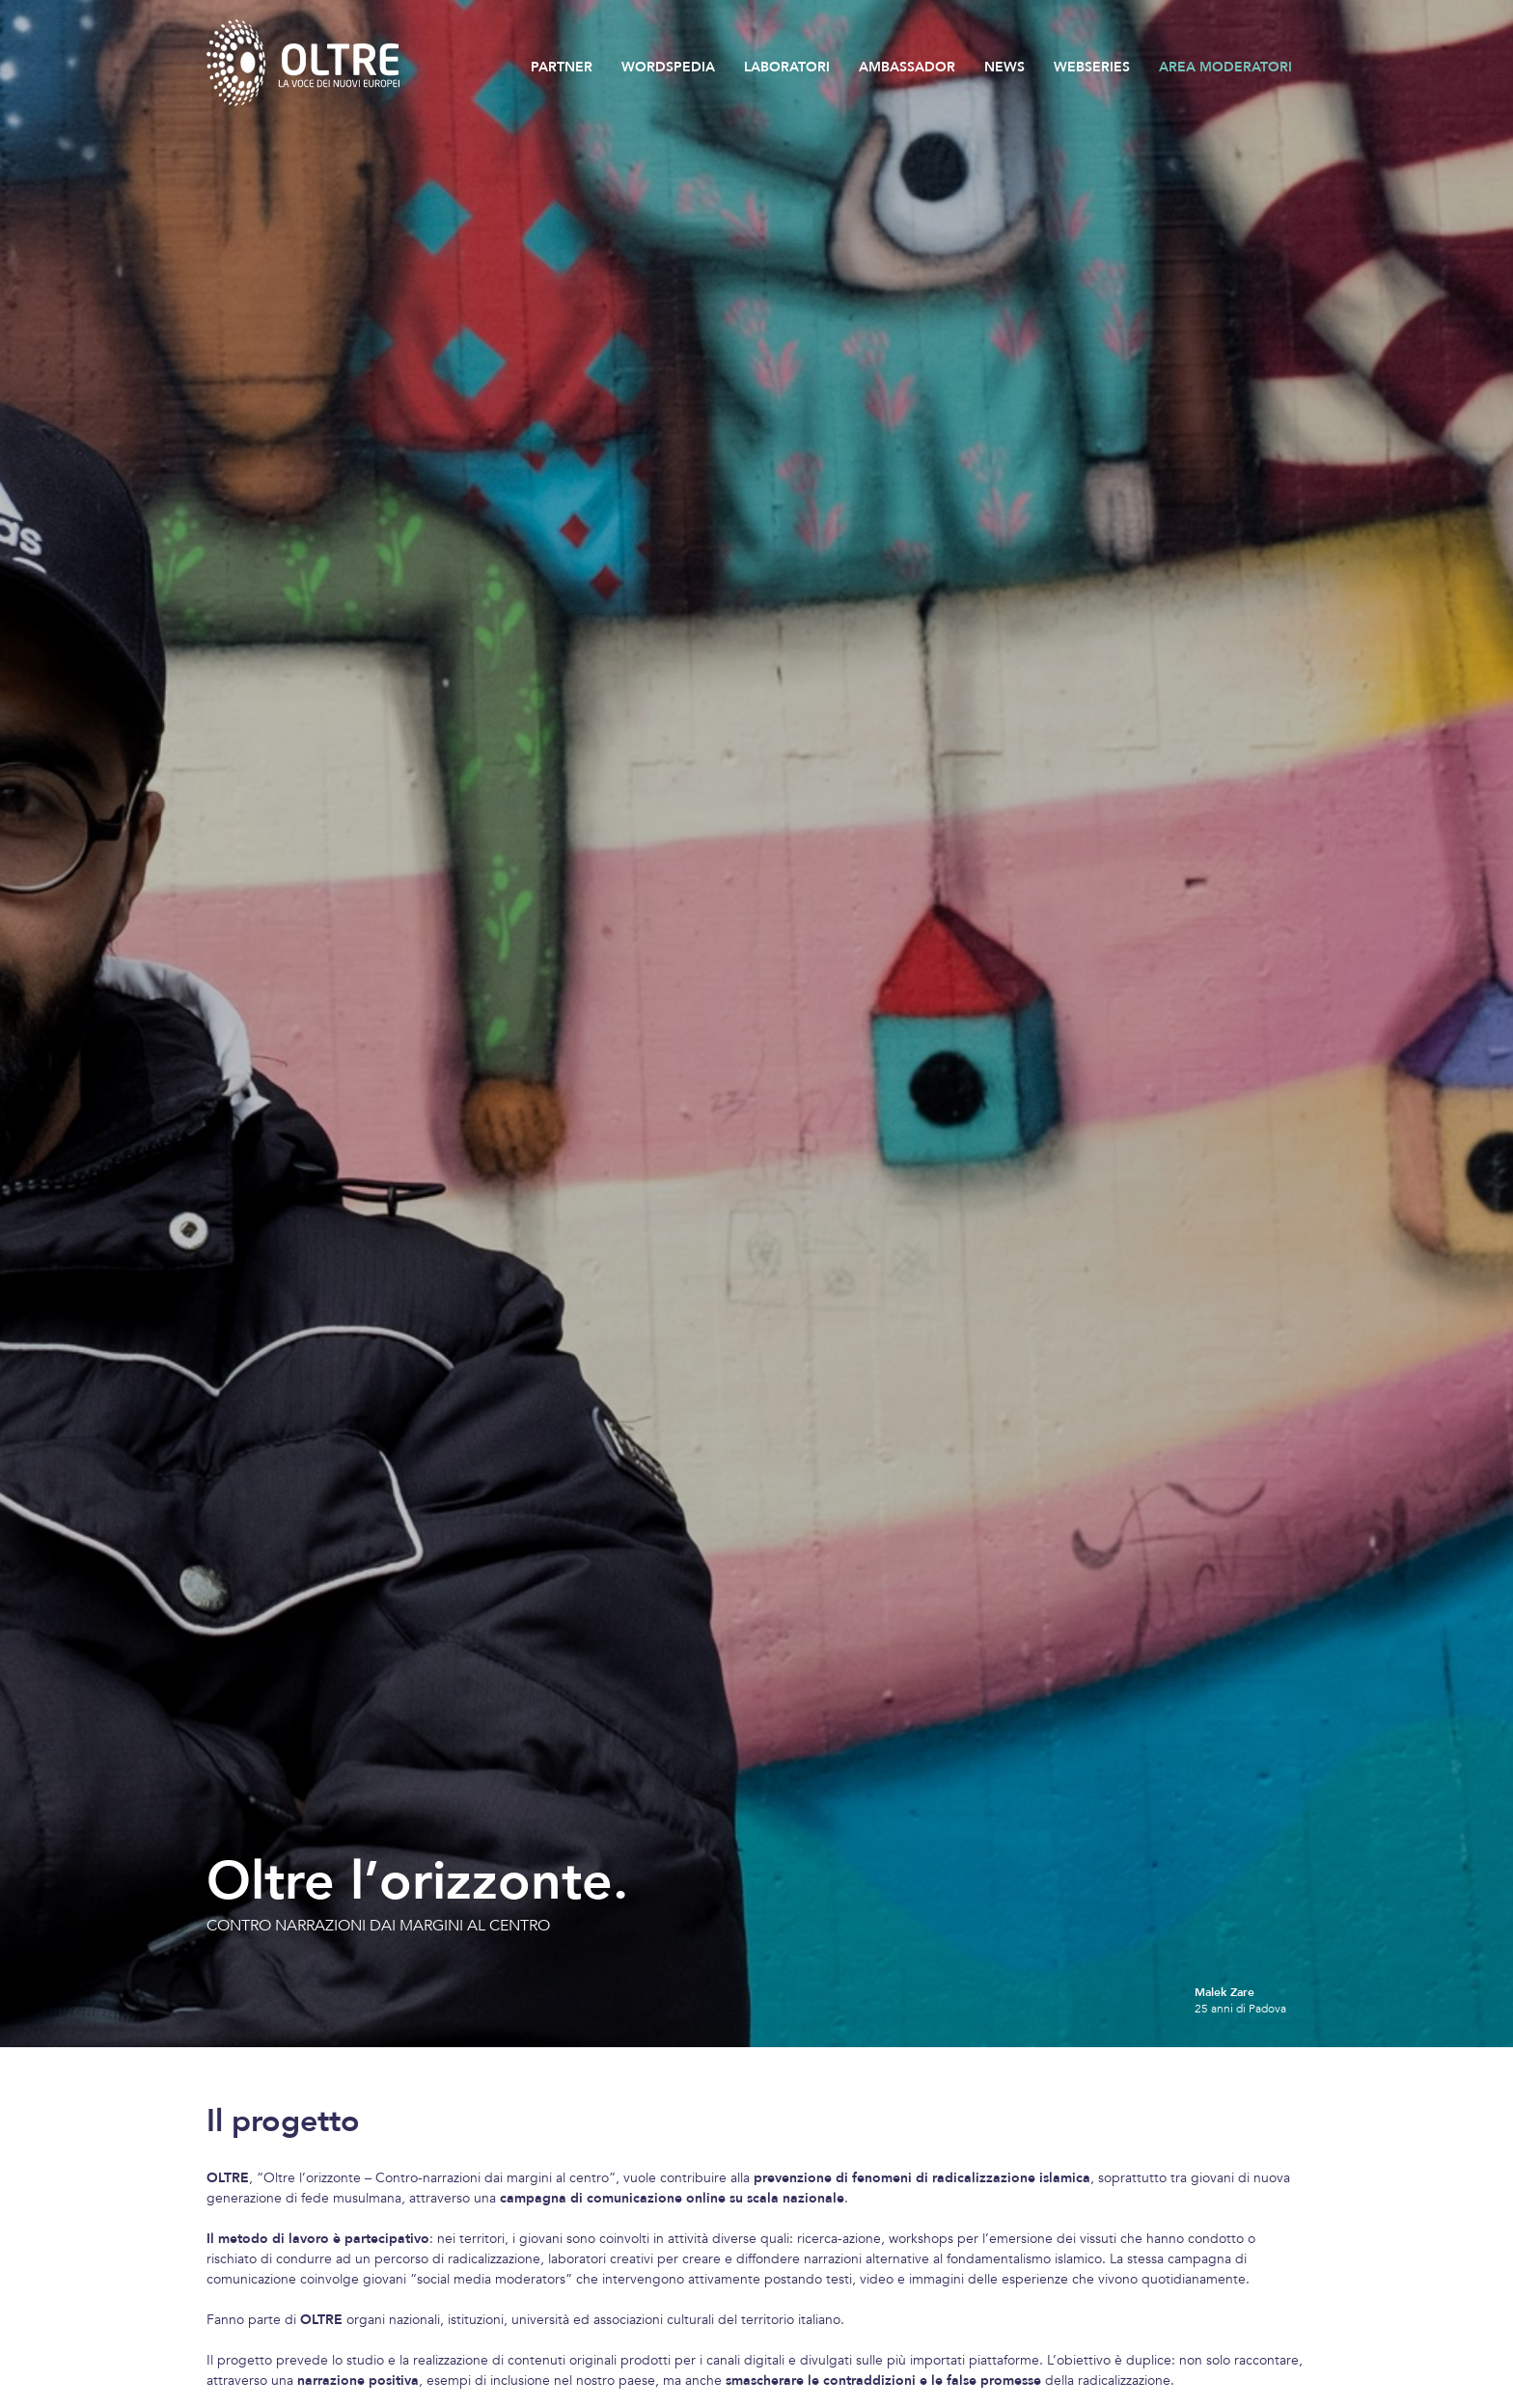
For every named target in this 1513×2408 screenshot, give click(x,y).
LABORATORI (787, 67)
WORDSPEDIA (668, 67)
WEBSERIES (1092, 67)
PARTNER (561, 67)
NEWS (1004, 67)
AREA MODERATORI (1225, 67)
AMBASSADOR (907, 67)
